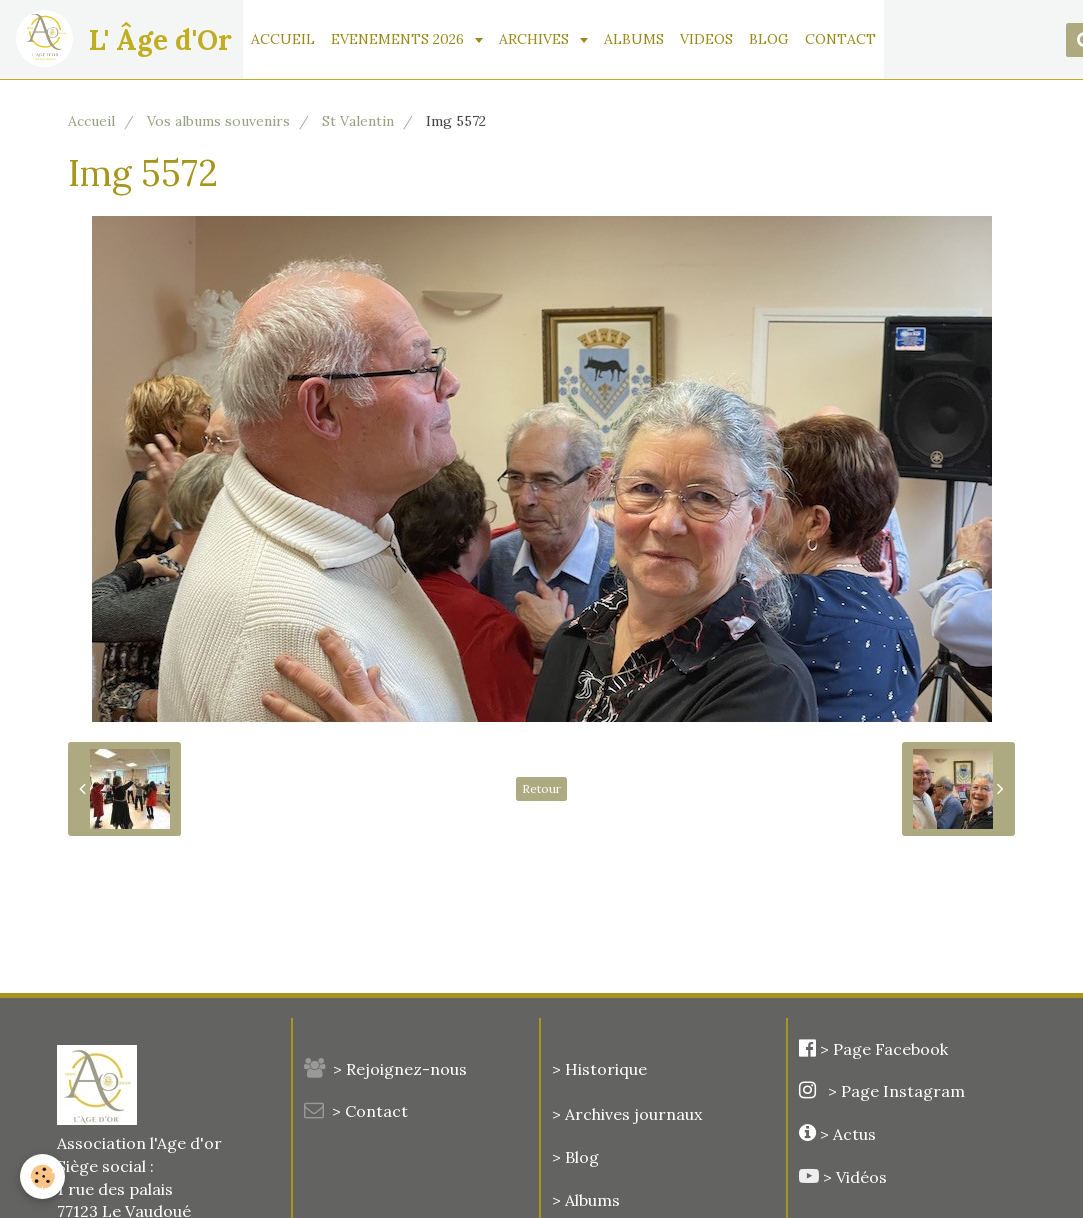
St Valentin (358, 121)
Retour (541, 788)
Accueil (91, 121)
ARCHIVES (536, 39)
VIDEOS (706, 39)
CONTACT (840, 39)
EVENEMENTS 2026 (399, 39)
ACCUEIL (283, 39)
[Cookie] (42, 1176)
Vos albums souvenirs (218, 121)
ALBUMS (634, 39)
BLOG (769, 39)
